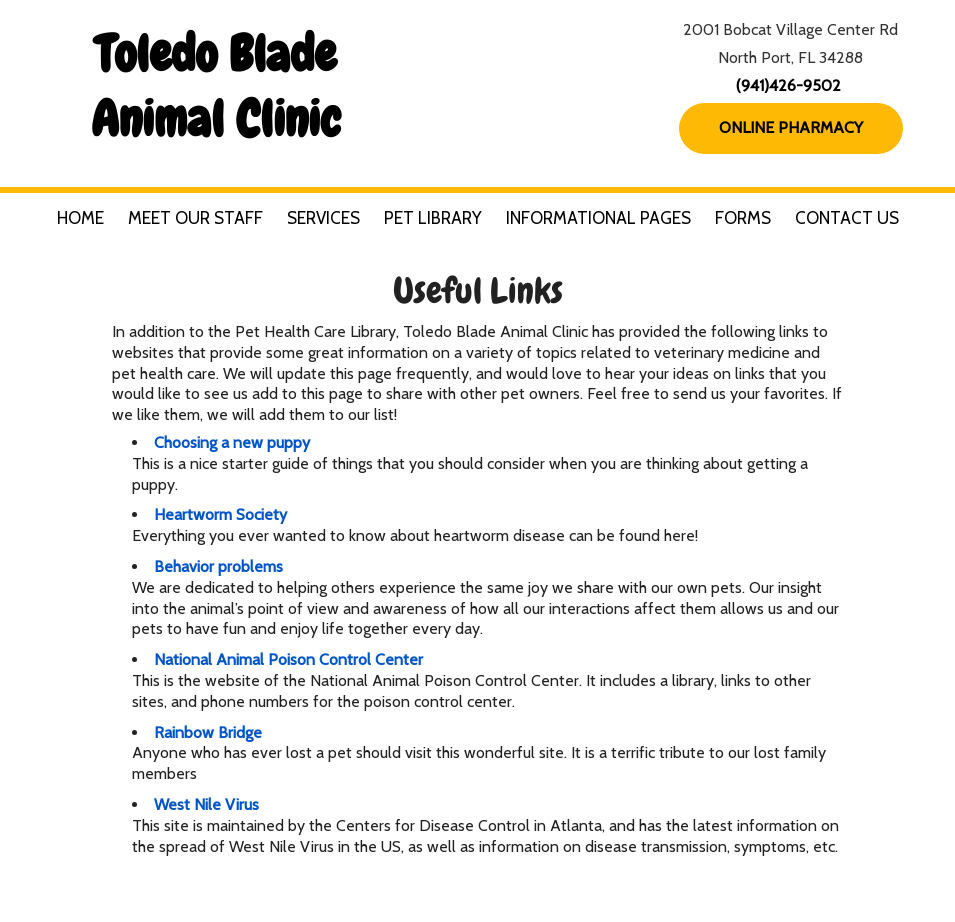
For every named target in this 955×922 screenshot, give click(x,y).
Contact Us (847, 218)
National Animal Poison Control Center (288, 659)
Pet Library (433, 218)
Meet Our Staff (195, 218)
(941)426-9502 (788, 85)
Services (323, 218)
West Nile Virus (206, 804)
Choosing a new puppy (232, 442)
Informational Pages (598, 218)
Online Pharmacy (791, 127)
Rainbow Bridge (208, 732)
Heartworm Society (220, 514)
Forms (743, 218)
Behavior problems (218, 566)
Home (80, 218)
